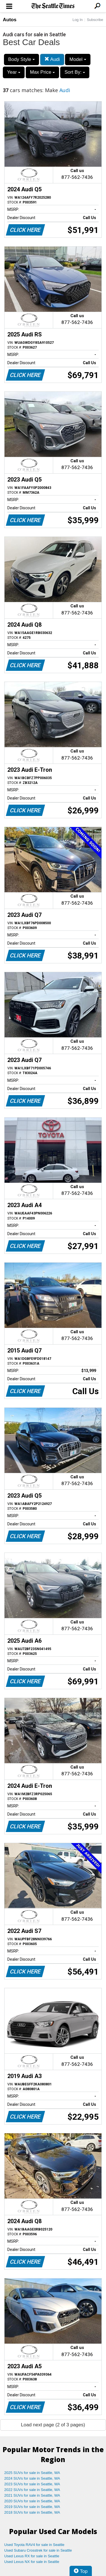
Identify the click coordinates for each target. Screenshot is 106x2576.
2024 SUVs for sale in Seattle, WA (32, 2478)
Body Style (21, 59)
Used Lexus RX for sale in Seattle (31, 2556)
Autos (9, 19)
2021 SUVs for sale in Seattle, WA (32, 2495)
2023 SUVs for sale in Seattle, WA (32, 2484)
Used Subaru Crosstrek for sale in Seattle (38, 2550)
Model (77, 59)
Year (13, 72)
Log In (77, 20)
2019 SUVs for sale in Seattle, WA (32, 2507)
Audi (52, 59)
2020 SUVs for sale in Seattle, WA (32, 2501)
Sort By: (74, 72)
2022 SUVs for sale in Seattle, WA (32, 2490)
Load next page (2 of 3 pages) (53, 2424)
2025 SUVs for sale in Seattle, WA (32, 2473)
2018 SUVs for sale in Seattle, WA (32, 2512)
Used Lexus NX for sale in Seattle (31, 2562)
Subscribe (95, 20)
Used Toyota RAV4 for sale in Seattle (34, 2545)
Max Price (42, 72)
